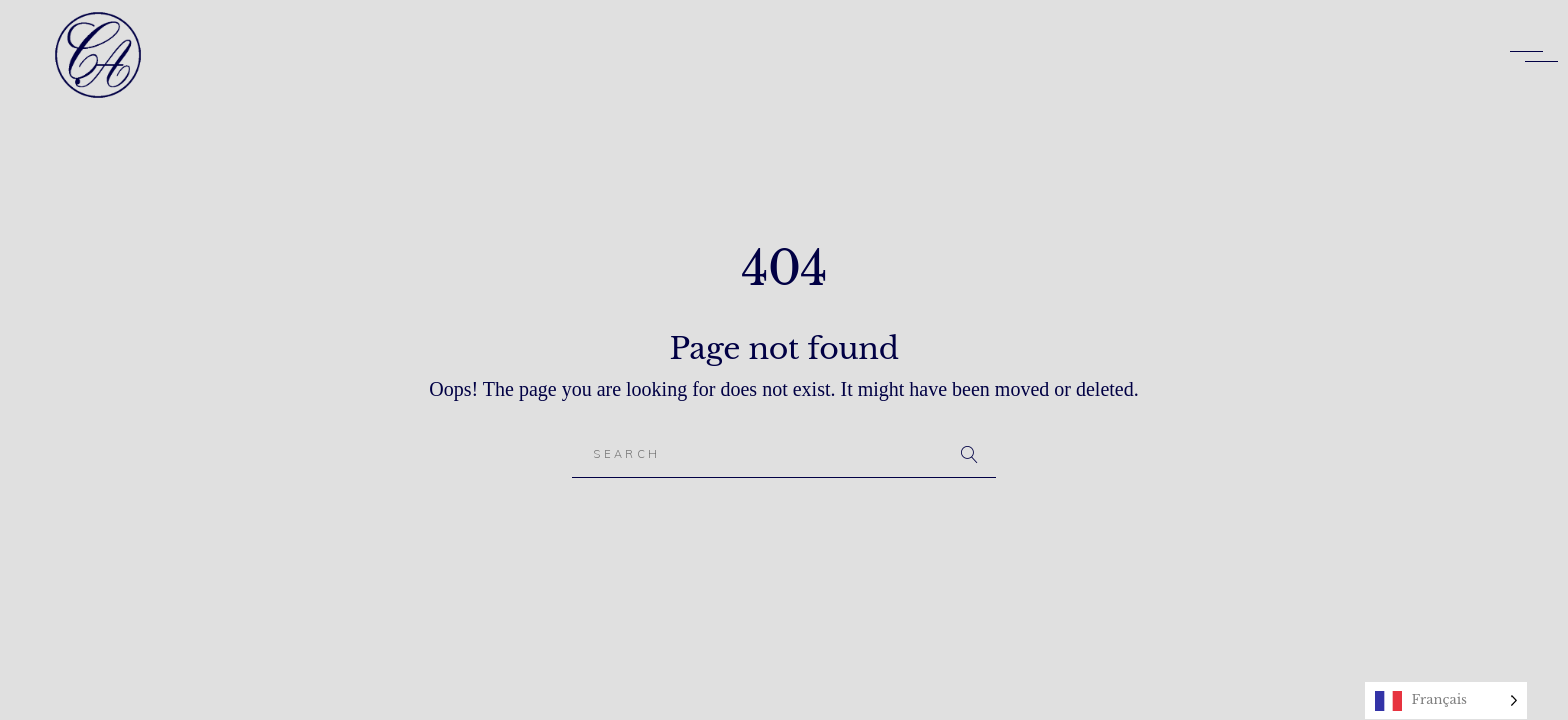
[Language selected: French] (1446, 700)
